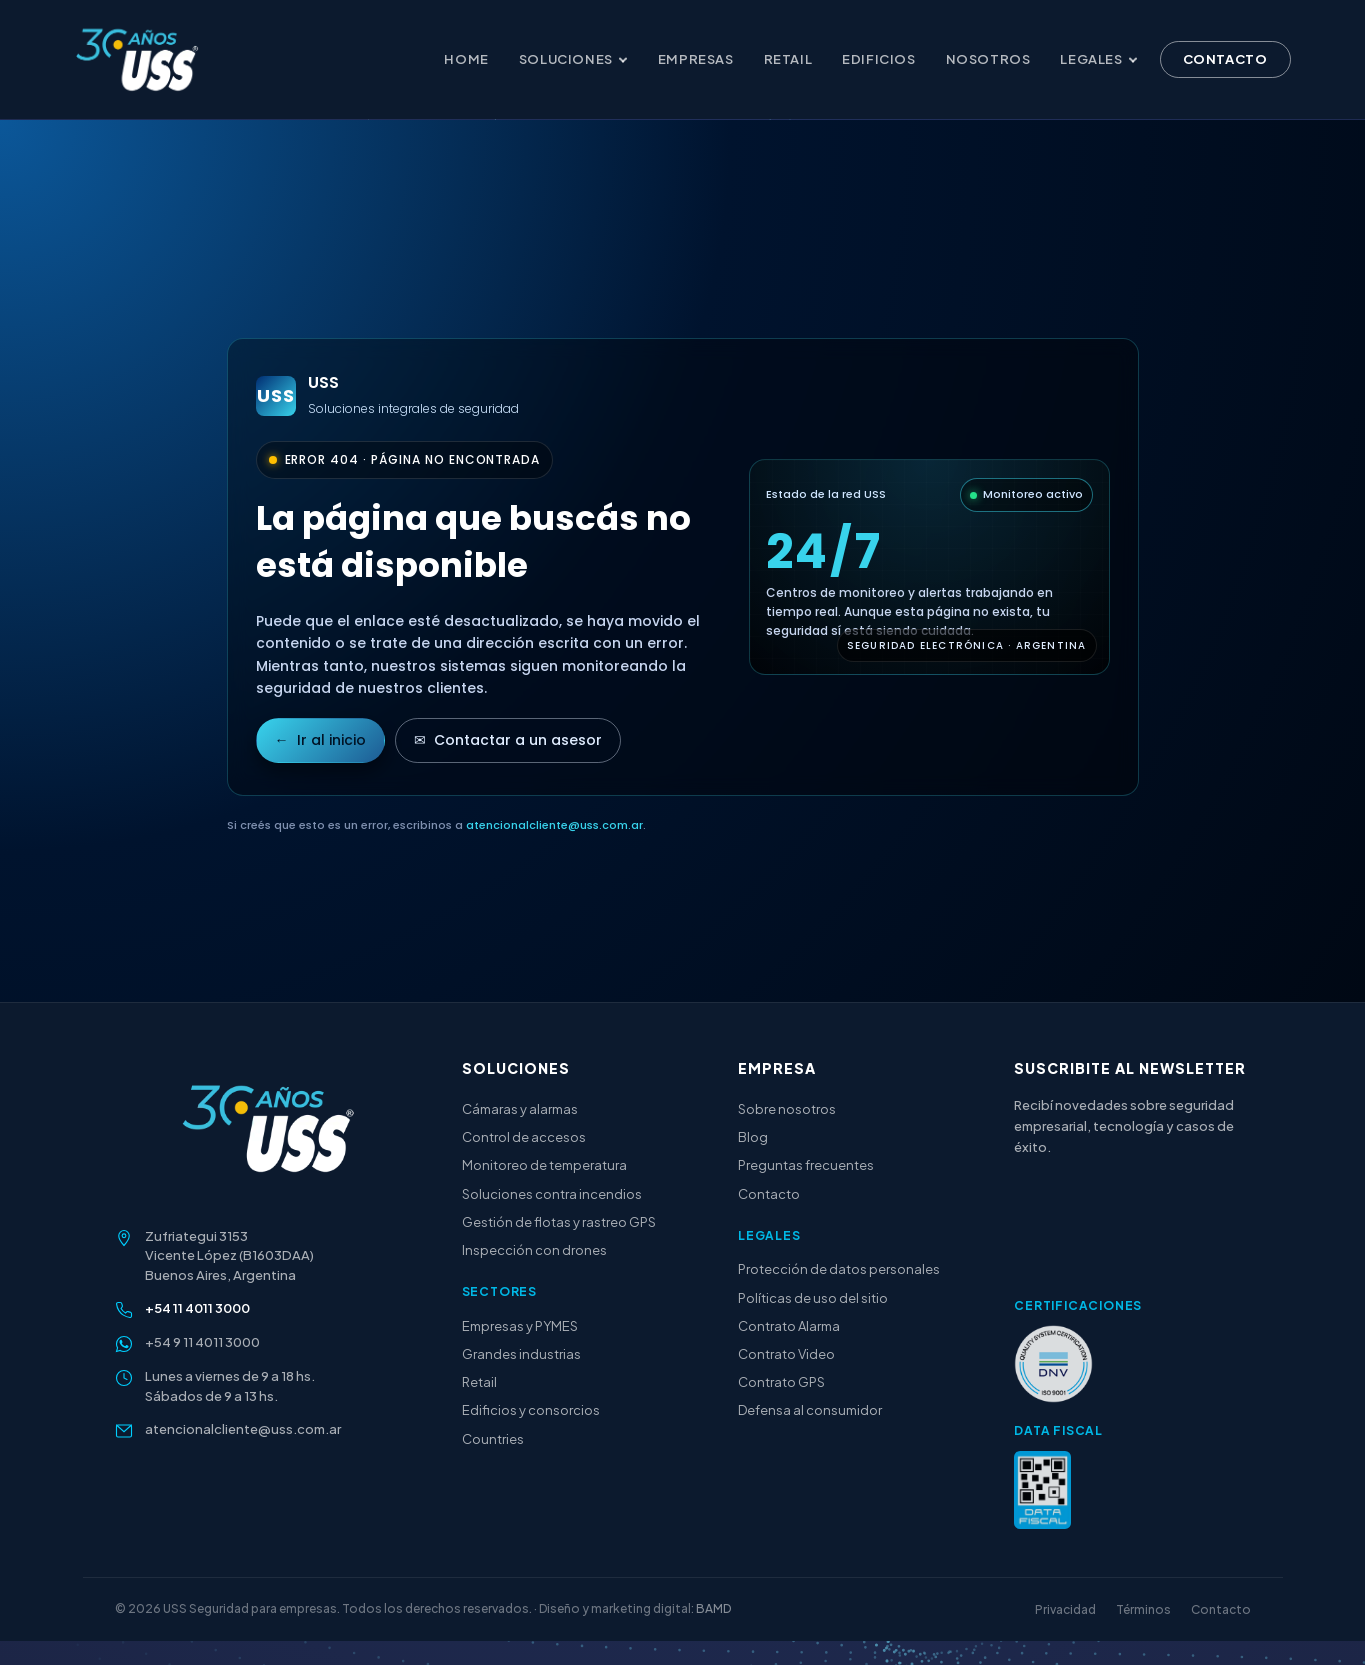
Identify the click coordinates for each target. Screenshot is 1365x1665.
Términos (1143, 1609)
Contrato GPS (781, 1382)
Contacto (1225, 60)
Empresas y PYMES (520, 1326)
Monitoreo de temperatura (544, 1165)
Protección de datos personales (839, 1269)
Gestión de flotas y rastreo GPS (559, 1222)
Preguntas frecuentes (806, 1165)
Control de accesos (524, 1137)
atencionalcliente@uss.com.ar (554, 825)
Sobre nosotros (787, 1109)
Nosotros (988, 60)
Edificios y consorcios (531, 1410)
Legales (1098, 60)
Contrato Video (786, 1354)
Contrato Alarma (789, 1326)
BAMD (713, 1608)
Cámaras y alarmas (520, 1109)
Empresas (696, 60)
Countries (493, 1439)
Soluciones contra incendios (552, 1194)
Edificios (878, 60)
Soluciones (573, 60)
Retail (788, 60)
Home (466, 60)
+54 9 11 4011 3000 (202, 1342)
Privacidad (1065, 1609)
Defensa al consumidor (810, 1410)
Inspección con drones (534, 1250)
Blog (753, 1137)
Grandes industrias (521, 1354)
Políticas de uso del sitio (813, 1298)
